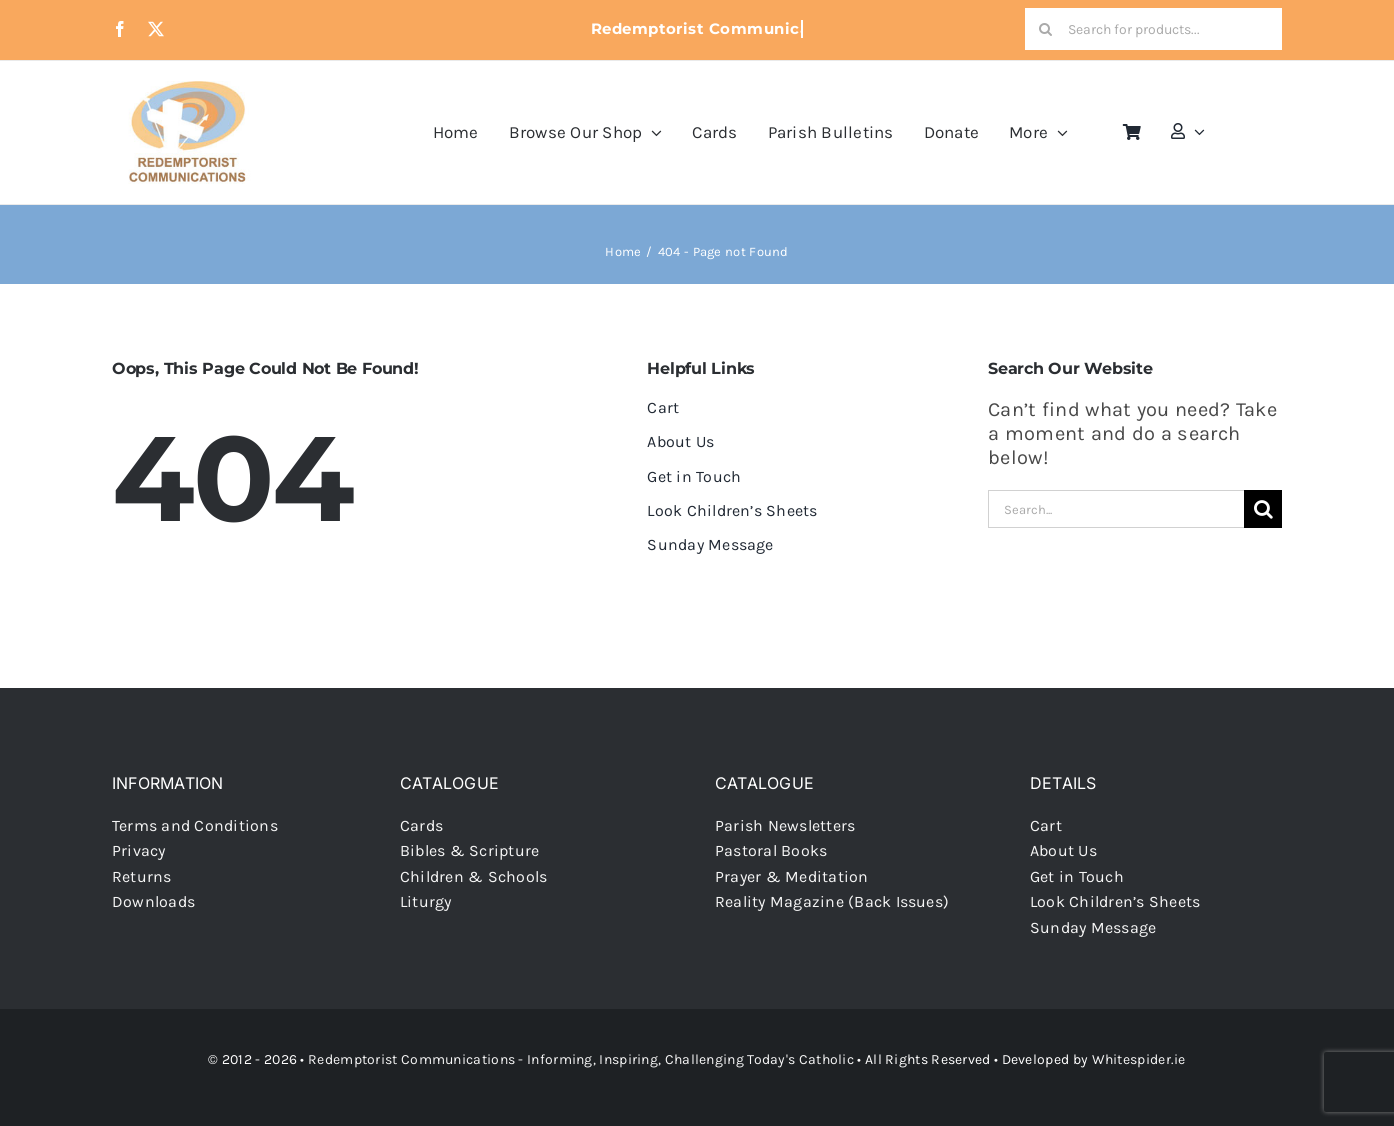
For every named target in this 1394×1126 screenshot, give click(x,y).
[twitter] (156, 29)
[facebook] (120, 29)
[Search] (1046, 29)
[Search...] (1116, 509)
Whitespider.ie (1139, 1059)
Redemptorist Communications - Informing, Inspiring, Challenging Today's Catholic (581, 1059)
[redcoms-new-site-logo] (187, 90)
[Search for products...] (1153, 29)
